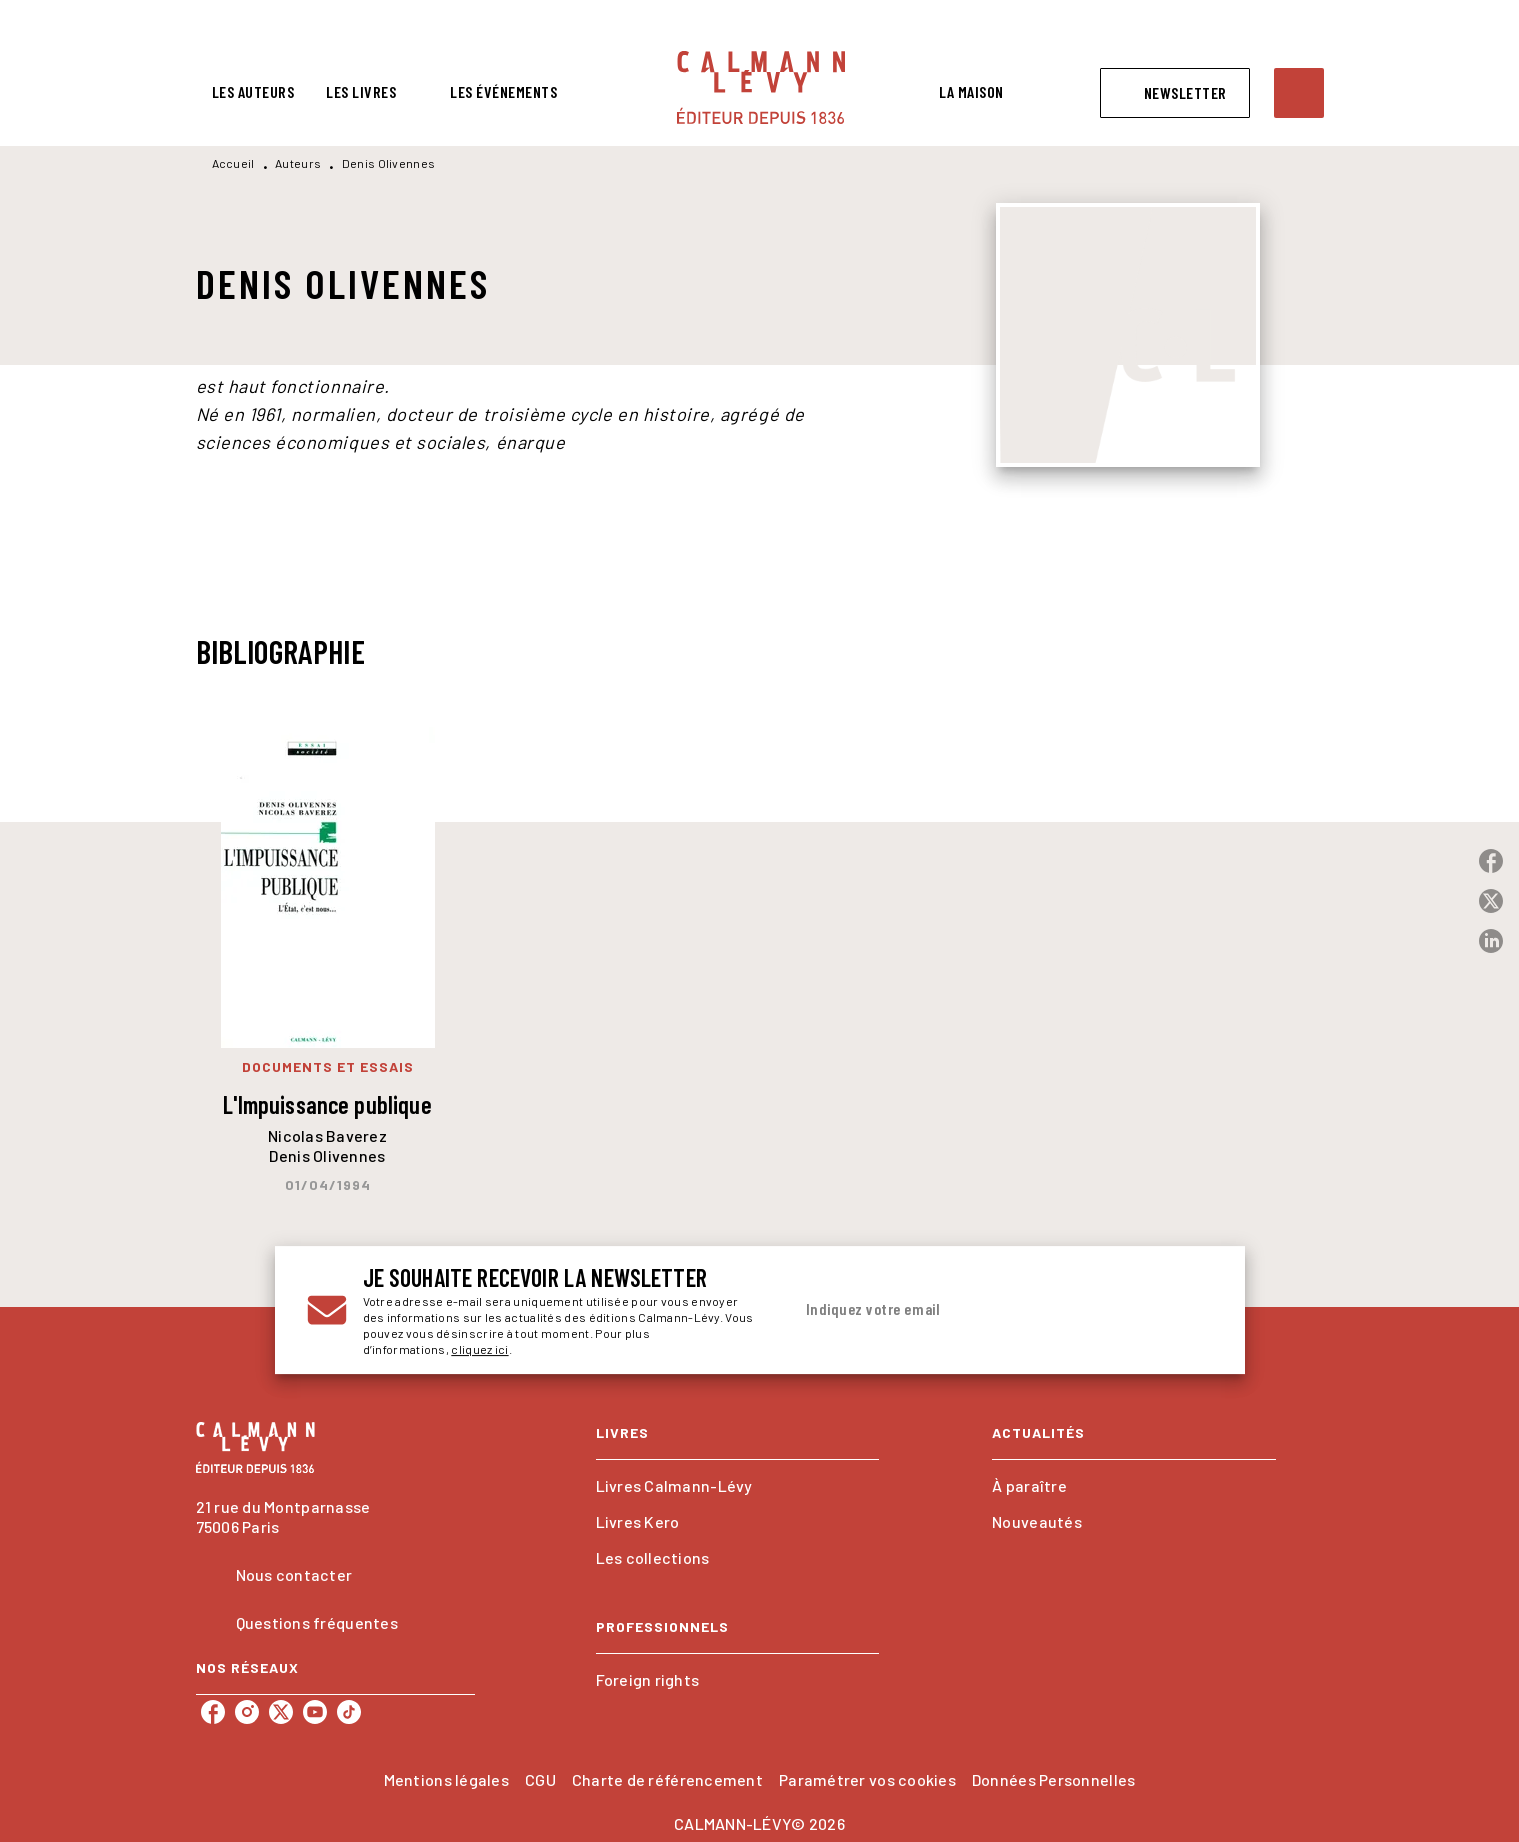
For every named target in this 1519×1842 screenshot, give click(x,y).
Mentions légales (446, 1779)
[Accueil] (761, 87)
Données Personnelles (1053, 1779)
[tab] (253, 92)
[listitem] (213, 1712)
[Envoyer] (1189, 1310)
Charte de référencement (667, 1779)
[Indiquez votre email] (977, 1310)
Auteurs (298, 163)
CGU (540, 1779)
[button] (1175, 93)
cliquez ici (479, 1349)
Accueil (233, 163)
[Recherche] (1299, 93)
